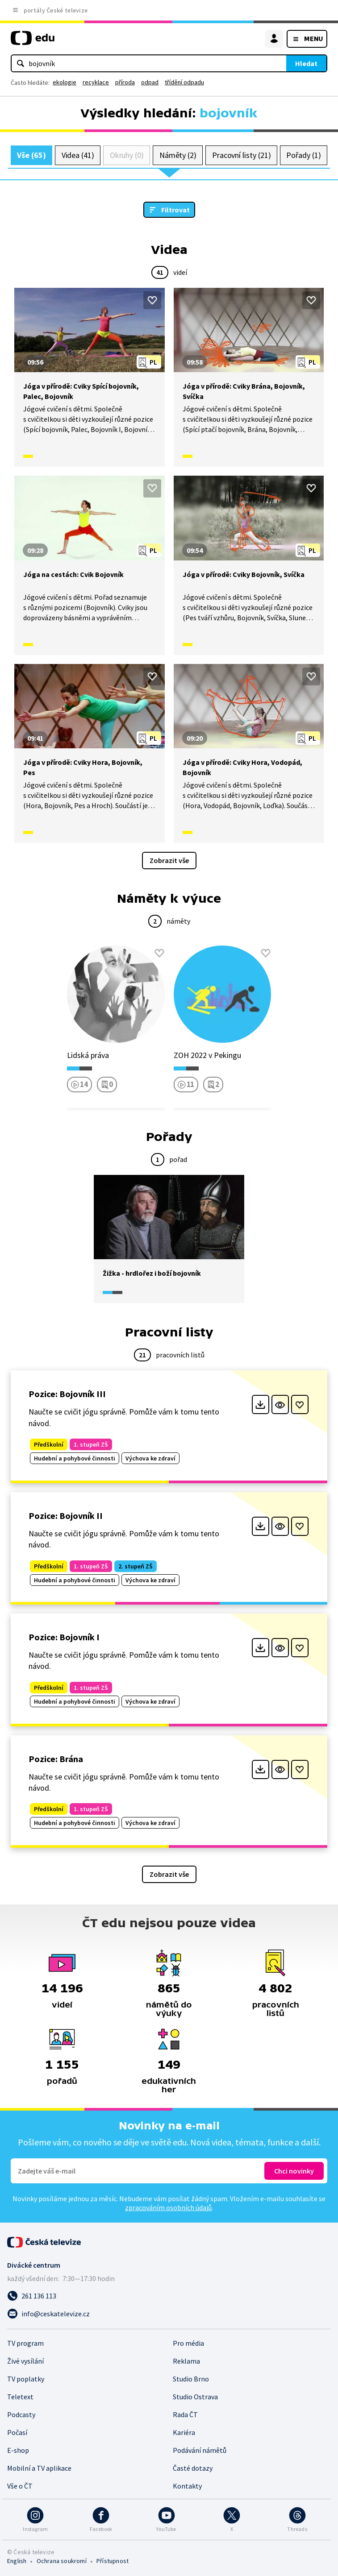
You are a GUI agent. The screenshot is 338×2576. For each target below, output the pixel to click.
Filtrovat (175, 209)
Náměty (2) (177, 155)
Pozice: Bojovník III (67, 1393)
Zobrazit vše (169, 860)
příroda (125, 82)
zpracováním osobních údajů (168, 2207)
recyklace (96, 82)
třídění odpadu (184, 82)
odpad (150, 82)
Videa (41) (78, 155)
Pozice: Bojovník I (64, 1637)
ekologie (64, 82)
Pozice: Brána (56, 1758)
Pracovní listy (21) (241, 155)
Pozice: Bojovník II (66, 1515)
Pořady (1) (303, 155)
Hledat (306, 63)
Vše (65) (31, 155)
